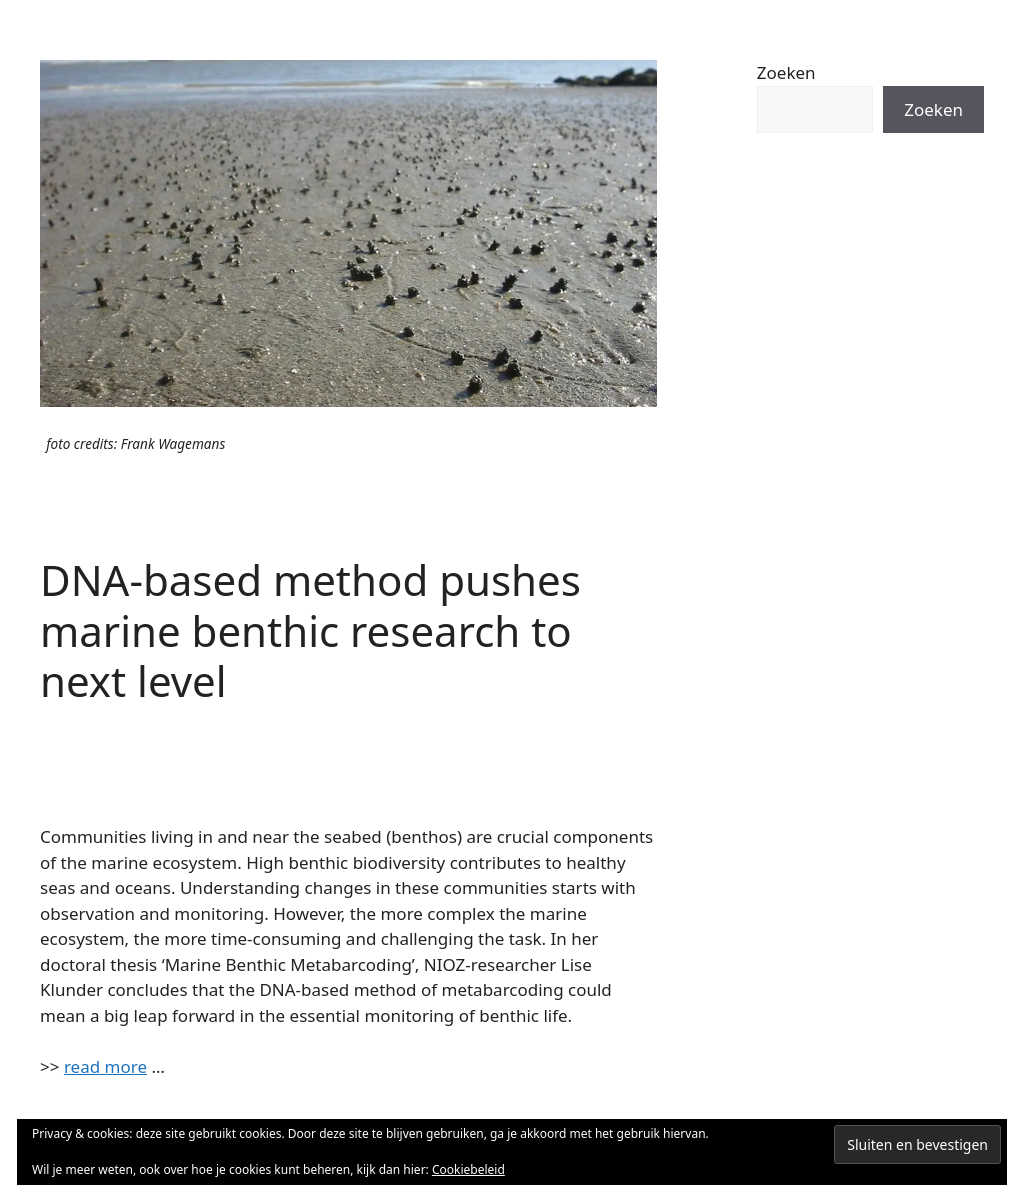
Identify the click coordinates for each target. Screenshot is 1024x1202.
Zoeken (786, 72)
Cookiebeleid (468, 1169)
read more (105, 1066)
